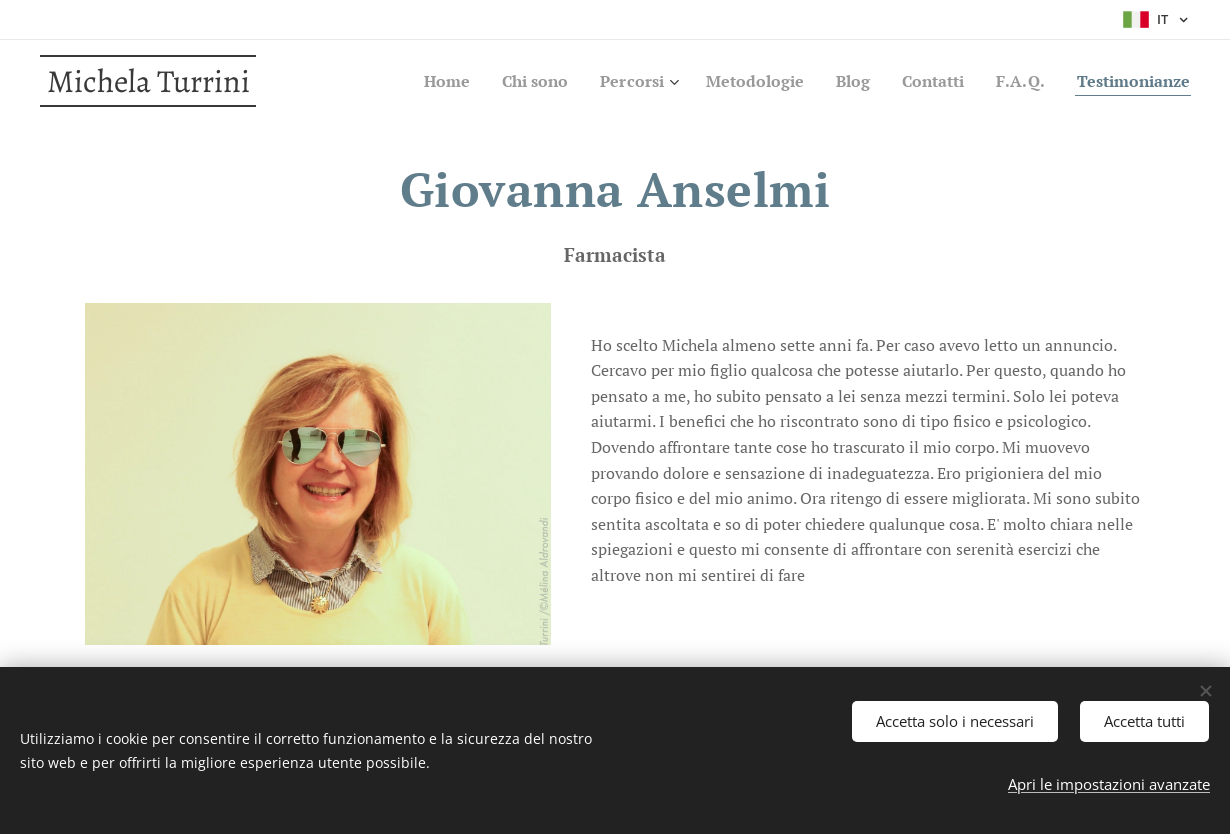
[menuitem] (406, 81)
